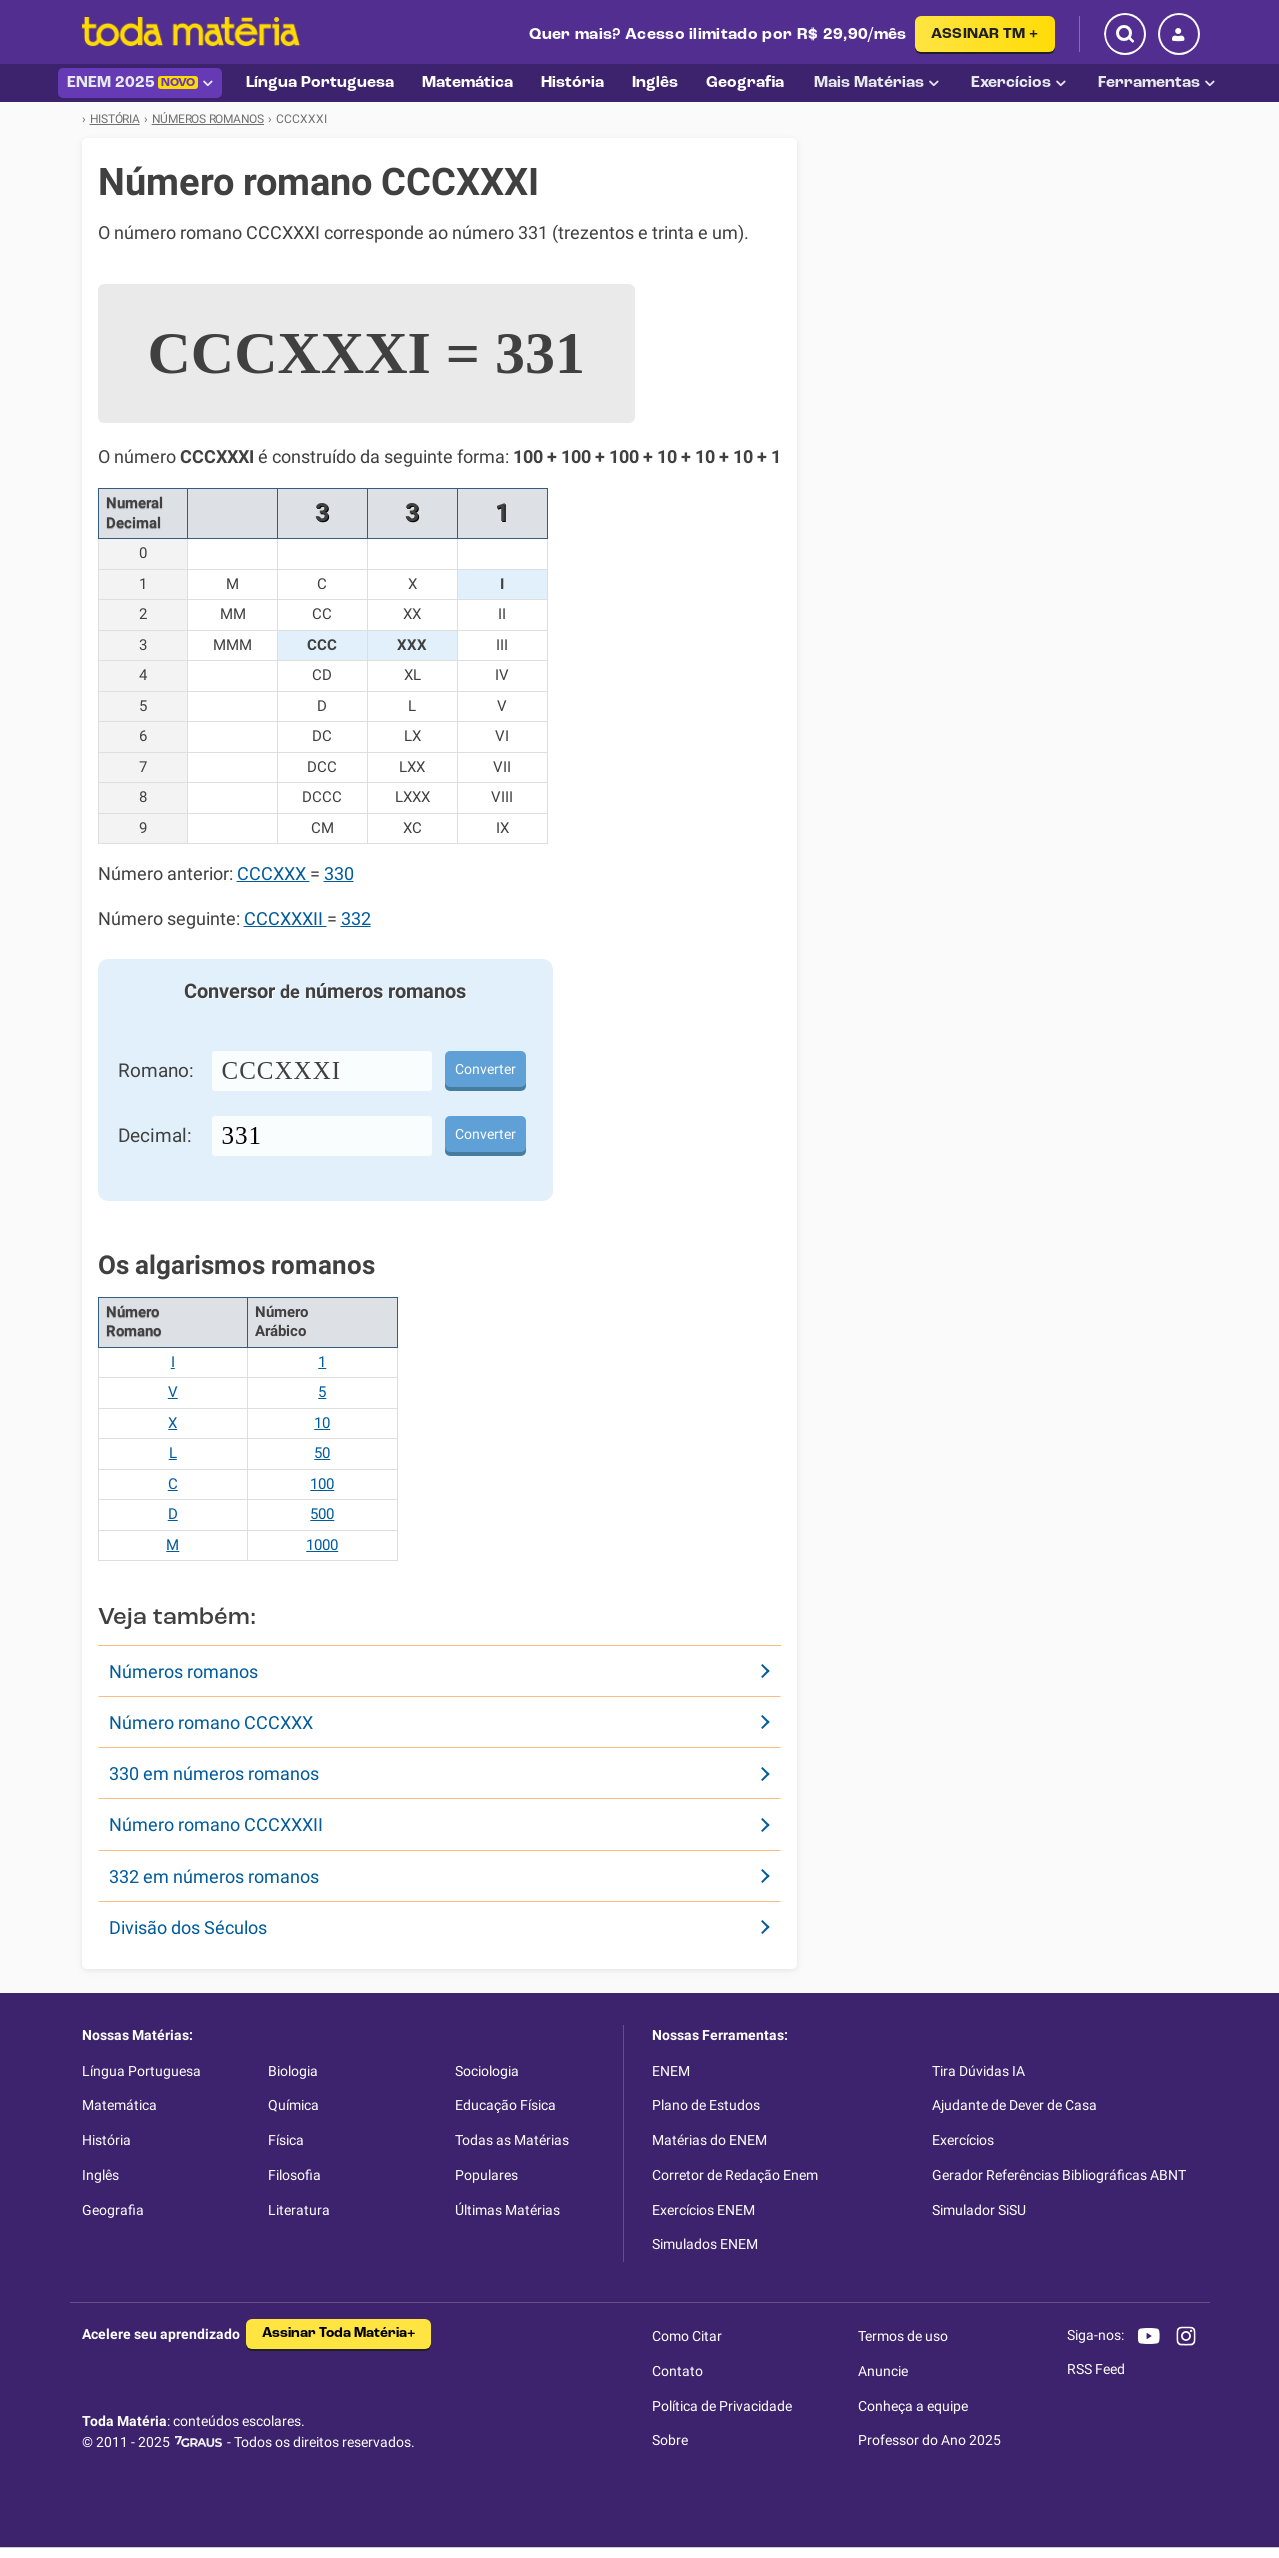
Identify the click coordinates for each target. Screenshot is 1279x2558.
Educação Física (505, 2105)
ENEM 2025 (140, 83)
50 (322, 1453)
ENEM (671, 2071)
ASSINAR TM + (985, 34)
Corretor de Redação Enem (735, 2175)
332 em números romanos (214, 1876)
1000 (322, 1545)
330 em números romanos (214, 1773)
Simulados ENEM (705, 2244)
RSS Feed (1096, 2369)
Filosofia (294, 2175)
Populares (486, 2175)
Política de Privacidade (722, 2406)
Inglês (100, 2175)
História (106, 2140)
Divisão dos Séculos (188, 1927)
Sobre (670, 2440)
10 (322, 1423)
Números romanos (183, 1671)
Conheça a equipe (913, 2406)
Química (293, 2105)
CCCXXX (273, 874)
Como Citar (687, 2336)
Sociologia (487, 2071)
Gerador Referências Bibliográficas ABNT (1059, 2175)
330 (339, 874)
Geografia (113, 2210)
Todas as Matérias (512, 2140)
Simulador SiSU (979, 2210)
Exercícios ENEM (703, 2210)
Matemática (119, 2105)
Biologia (293, 2071)
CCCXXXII (285, 919)
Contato (677, 2371)
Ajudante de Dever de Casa (1014, 2105)
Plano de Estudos (706, 2105)
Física (286, 2140)
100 (322, 1484)
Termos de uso (903, 2336)
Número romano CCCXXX (211, 1722)
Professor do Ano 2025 (929, 2440)
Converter (485, 1069)
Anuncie (883, 2371)
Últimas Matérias (507, 2210)
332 (356, 919)
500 (322, 1514)
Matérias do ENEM (709, 2140)
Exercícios (1018, 83)
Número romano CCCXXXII (216, 1824)
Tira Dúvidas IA (978, 2071)
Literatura (299, 2210)
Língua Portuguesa (141, 2071)
